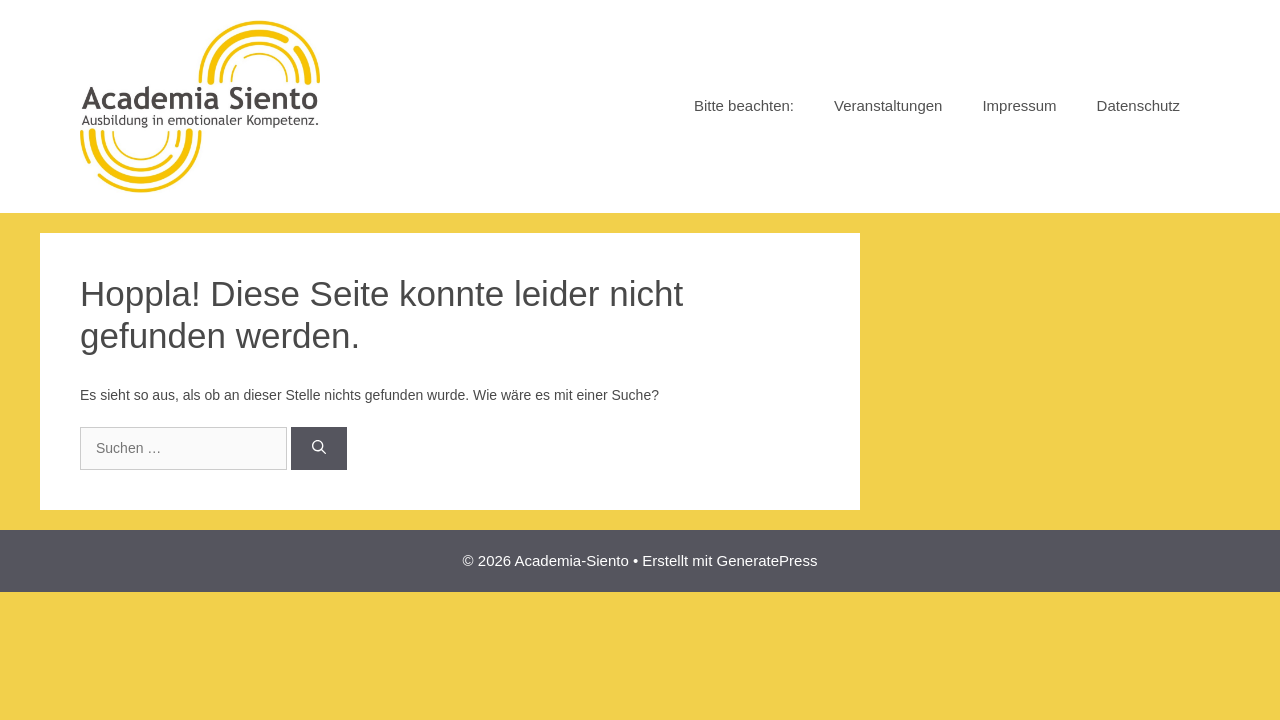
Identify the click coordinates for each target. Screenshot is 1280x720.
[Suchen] (319, 448)
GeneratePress (767, 560)
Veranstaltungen (888, 105)
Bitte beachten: (744, 105)
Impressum (1019, 105)
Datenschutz (1138, 105)
